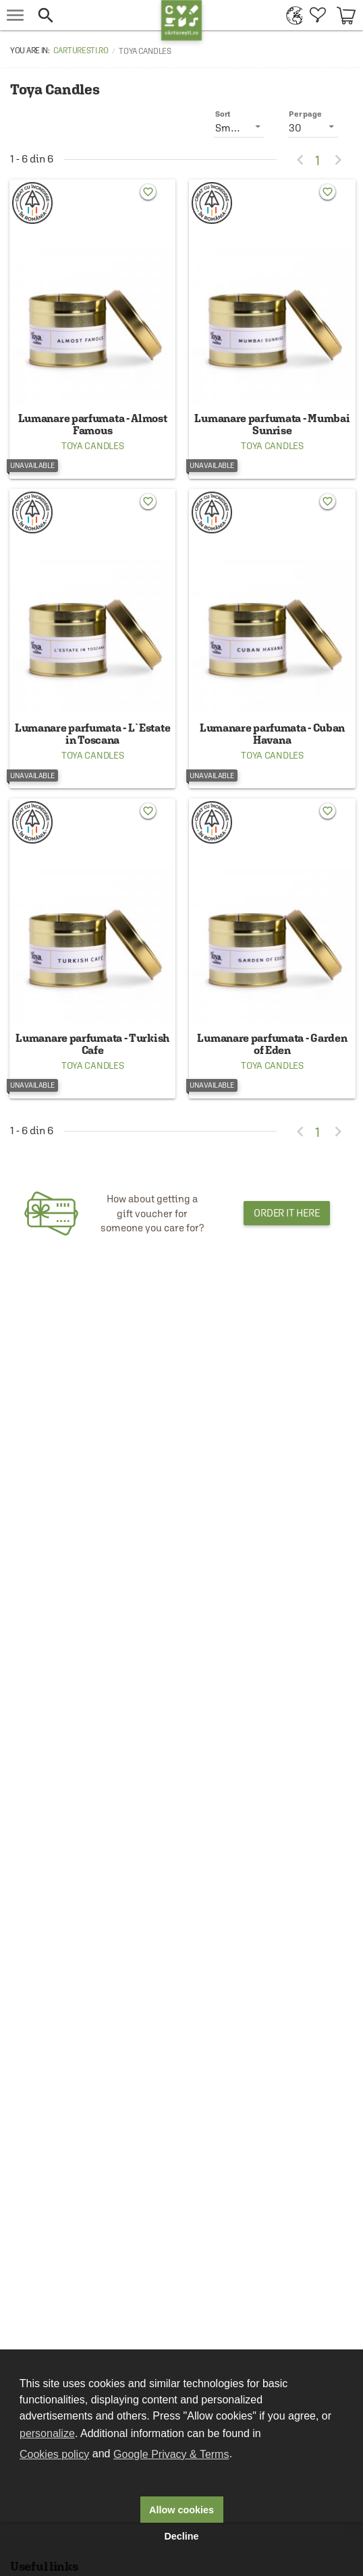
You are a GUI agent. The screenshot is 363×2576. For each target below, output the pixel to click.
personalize (47, 2433)
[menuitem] (291, 15)
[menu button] (15, 15)
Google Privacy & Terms (171, 2454)
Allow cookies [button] (181, 2510)
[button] (95, 15)
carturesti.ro (81, 50)
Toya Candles (92, 445)
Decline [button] (181, 2536)
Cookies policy (54, 2454)
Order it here (287, 1213)
